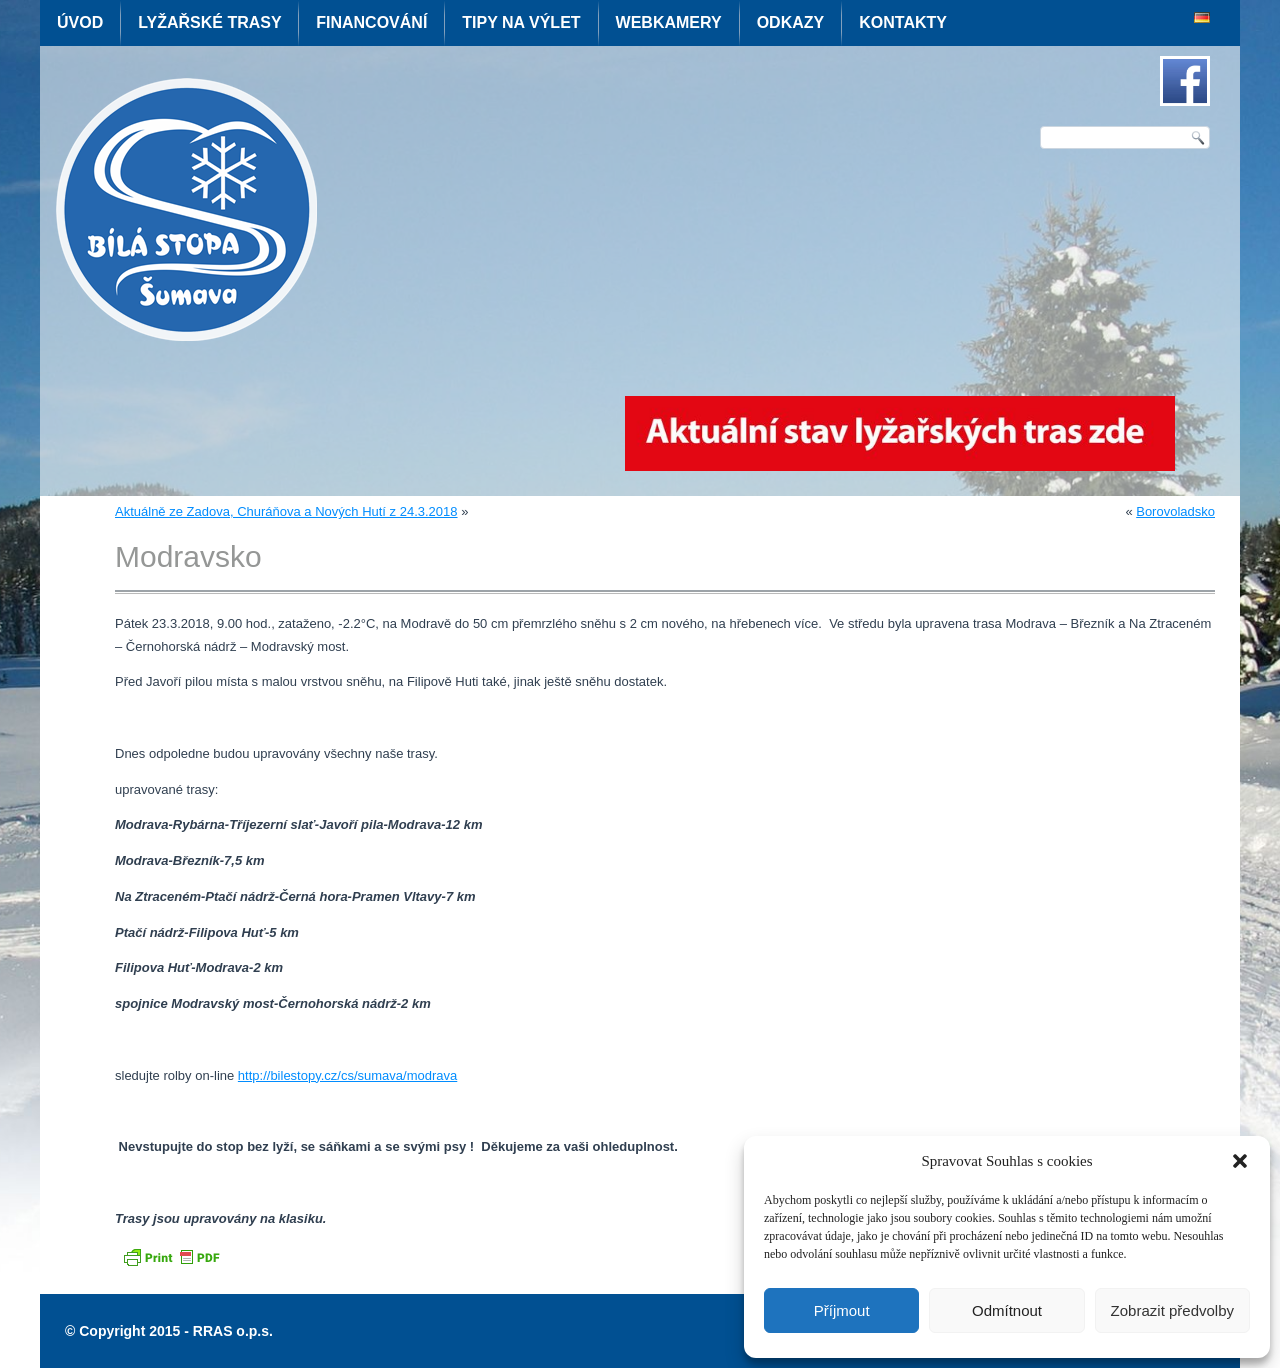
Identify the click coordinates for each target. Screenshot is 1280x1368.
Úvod (80, 22)
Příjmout (842, 1310)
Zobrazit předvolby (1172, 1310)
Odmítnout (1007, 1310)
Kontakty (903, 22)
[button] (1240, 1161)
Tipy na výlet (521, 22)
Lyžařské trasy (209, 22)
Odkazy (791, 22)
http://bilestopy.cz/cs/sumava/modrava (347, 1075)
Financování (371, 22)
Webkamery (669, 22)
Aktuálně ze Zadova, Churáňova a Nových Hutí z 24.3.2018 (286, 511)
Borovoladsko (1175, 511)
